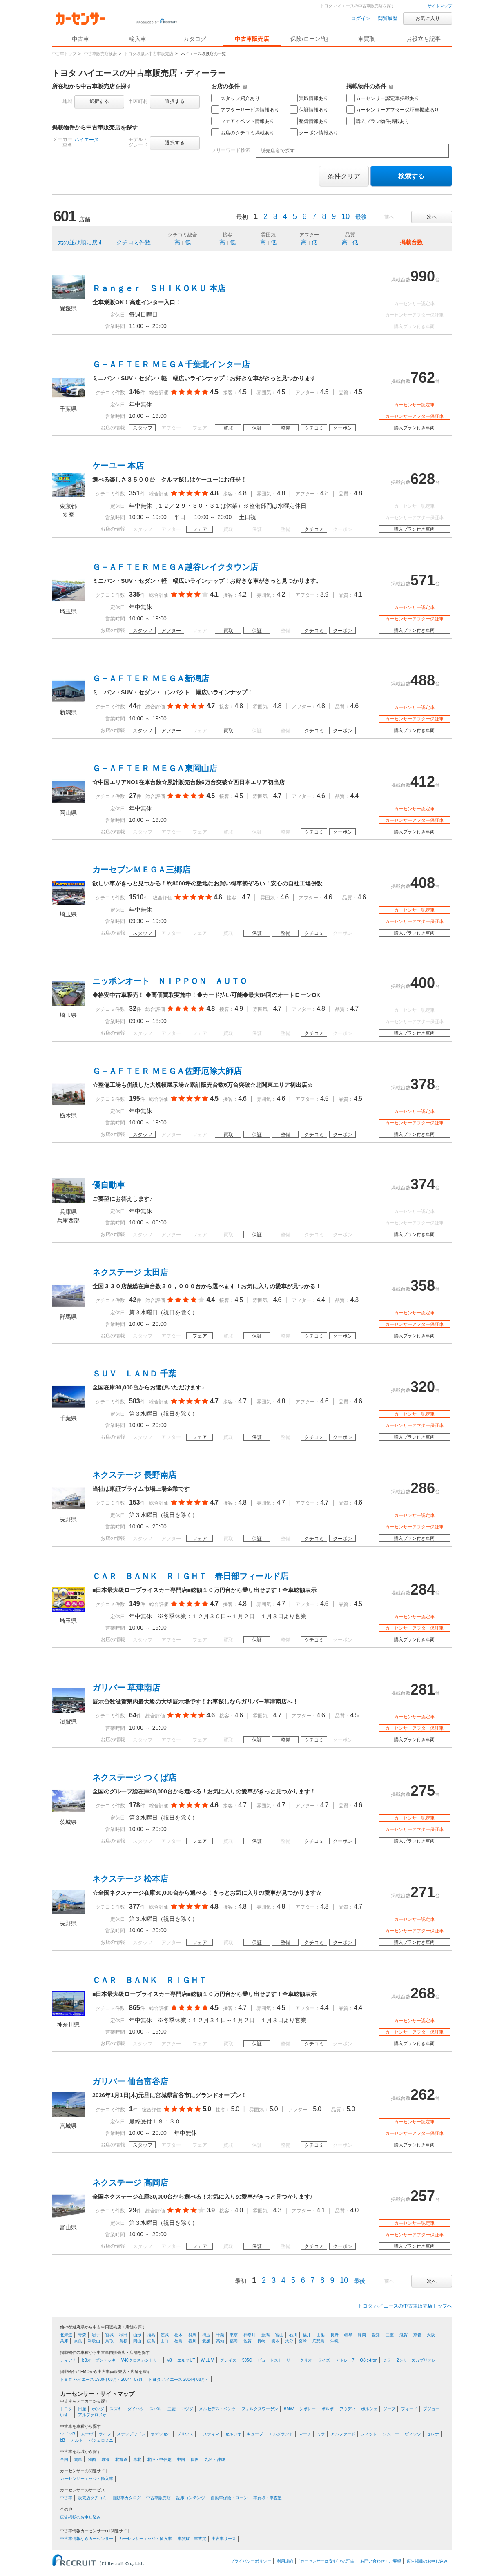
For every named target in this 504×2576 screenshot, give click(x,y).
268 (422, 1993)
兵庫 (64, 2341)
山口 (165, 2341)
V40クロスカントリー (141, 2360)
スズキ (115, 2408)
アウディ (347, 2408)
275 (422, 1790)
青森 (82, 2335)
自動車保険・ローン (229, 2498)
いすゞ (66, 2415)
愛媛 (206, 2341)
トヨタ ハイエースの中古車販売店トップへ (405, 2306)
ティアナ (68, 2360)
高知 (220, 2341)
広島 (151, 2341)
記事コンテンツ (190, 2498)
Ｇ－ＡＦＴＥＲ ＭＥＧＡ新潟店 (150, 678)
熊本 (275, 2341)
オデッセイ (161, 2434)
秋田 (123, 2335)
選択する (99, 101)
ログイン (360, 18)
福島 (151, 2335)
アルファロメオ (92, 2415)
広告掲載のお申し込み (80, 2517)
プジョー (431, 2408)
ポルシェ (369, 2408)
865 (134, 2007)
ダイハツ (135, 2408)
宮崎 (303, 2341)
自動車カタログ (126, 2498)
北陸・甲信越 (159, 2459)
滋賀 (403, 2335)
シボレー (307, 2408)
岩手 (96, 2335)
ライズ (324, 2360)
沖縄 (334, 2341)
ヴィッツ (413, 2434)
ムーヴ (87, 2434)
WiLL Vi (208, 2360)
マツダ (187, 2408)
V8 (169, 2360)
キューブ (255, 2434)
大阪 (431, 2335)
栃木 (178, 2335)
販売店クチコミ (92, 2498)
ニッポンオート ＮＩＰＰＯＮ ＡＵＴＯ (170, 981)
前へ (389, 217)
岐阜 (348, 2335)
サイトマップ (440, 6)
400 (422, 983)
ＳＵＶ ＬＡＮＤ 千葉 (134, 1373)
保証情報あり (309, 109)
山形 (137, 2335)
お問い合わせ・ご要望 (380, 2561)
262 (422, 2094)
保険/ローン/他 (309, 39)
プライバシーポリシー (250, 2561)
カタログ (194, 39)
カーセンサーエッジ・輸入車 (86, 2478)
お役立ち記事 (423, 39)
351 (134, 493)
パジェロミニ (101, 2440)
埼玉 (206, 2335)
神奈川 (249, 2335)
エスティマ (209, 2434)
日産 (82, 2408)
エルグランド (281, 2434)
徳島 (178, 2341)
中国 (181, 2459)
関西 (92, 2459)
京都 (417, 2335)
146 (134, 391)
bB (62, 2440)
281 (422, 1689)
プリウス (185, 2434)
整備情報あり (309, 121)
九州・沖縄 (215, 2459)
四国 (195, 2459)
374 (422, 1184)
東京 (234, 2335)
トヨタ (66, 2408)
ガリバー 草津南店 (126, 1687)
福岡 (234, 2341)
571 (422, 580)
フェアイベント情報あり (242, 121)
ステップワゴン (131, 2434)
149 (134, 1603)
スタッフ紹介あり (235, 98)
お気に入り (427, 18)
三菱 (171, 2408)
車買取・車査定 (267, 2498)
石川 (293, 2335)
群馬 (192, 2335)
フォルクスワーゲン (259, 2408)
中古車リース (224, 2538)
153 (134, 1502)
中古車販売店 (252, 39)
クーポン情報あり (314, 132)
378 (422, 1084)
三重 (390, 2335)
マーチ (305, 2434)
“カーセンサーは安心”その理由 (327, 2561)
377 (134, 1906)
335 (134, 594)
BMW (289, 2408)
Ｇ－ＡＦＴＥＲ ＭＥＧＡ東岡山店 (154, 768)
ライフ (105, 2434)
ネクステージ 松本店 (130, 1878)
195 (134, 1098)
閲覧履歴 (387, 18)
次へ (432, 217)
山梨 (321, 2335)
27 (132, 795)
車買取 (366, 39)
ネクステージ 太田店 (130, 1272)
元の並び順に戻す (80, 242)
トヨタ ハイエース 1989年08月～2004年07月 (101, 2379)
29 (132, 2210)
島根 (123, 2341)
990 (422, 276)
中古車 (66, 2498)
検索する (411, 176)
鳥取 (109, 2341)
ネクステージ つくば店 (134, 1777)
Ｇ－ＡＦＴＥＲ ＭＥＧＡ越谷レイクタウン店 (175, 566)
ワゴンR (67, 2434)
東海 (105, 2459)
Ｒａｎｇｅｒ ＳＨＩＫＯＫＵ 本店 (158, 288)
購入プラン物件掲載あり (378, 121)
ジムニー (391, 2434)
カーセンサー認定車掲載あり (382, 98)
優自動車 (108, 1184)
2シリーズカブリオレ (416, 2360)
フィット (369, 2434)
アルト (77, 2440)
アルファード (343, 2434)
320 (422, 1386)
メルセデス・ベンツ (217, 2408)
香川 (192, 2341)
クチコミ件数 (133, 242)
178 (134, 1805)
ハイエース (86, 139)
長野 (334, 2335)
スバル (155, 2408)
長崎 (261, 2341)
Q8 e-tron (368, 2360)
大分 (289, 2341)
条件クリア (344, 176)
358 (422, 1285)
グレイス (228, 2360)
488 (422, 680)
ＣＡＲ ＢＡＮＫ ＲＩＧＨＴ (149, 1980)
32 (132, 1008)
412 (422, 781)
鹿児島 (318, 2341)
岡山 (137, 2341)
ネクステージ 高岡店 (130, 2182)
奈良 (78, 2341)
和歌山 (94, 2341)
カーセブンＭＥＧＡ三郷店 (141, 869)
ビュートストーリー (276, 2360)
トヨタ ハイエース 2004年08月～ (178, 2379)
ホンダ (98, 2408)
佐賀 (247, 2341)
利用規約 (285, 2561)
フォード (409, 2408)
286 (422, 1488)
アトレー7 (345, 2360)
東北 (137, 2459)
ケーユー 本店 (118, 465)
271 (422, 1892)
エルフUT (186, 2360)
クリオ (306, 2360)
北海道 (66, 2335)
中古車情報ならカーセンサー (86, 2538)
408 (422, 882)
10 (345, 216)
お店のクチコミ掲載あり (242, 132)
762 (422, 377)
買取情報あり (309, 98)
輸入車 (137, 39)
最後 (361, 217)
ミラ (387, 2360)
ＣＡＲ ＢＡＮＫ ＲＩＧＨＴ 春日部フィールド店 (190, 1576)
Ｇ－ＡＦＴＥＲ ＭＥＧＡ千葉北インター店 (171, 364)
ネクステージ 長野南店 (134, 1474)
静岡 (362, 2335)
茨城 (165, 2335)
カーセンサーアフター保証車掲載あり (392, 109)
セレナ (433, 2434)
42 (132, 1299)
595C (247, 2360)
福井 (307, 2335)
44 (132, 706)
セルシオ (233, 2434)
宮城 (109, 2335)
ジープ (389, 2408)
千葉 (220, 2335)
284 (422, 1589)
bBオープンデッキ (99, 2360)
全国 (64, 2459)
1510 (136, 897)
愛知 (376, 2335)
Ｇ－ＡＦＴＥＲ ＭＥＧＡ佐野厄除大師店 (167, 1070)
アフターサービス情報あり (245, 109)
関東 (78, 2459)
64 (132, 1715)
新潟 (265, 2335)
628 (422, 479)
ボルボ (327, 2408)
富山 (279, 2335)
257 (422, 2196)
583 (134, 1401)
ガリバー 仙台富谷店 (130, 2081)
